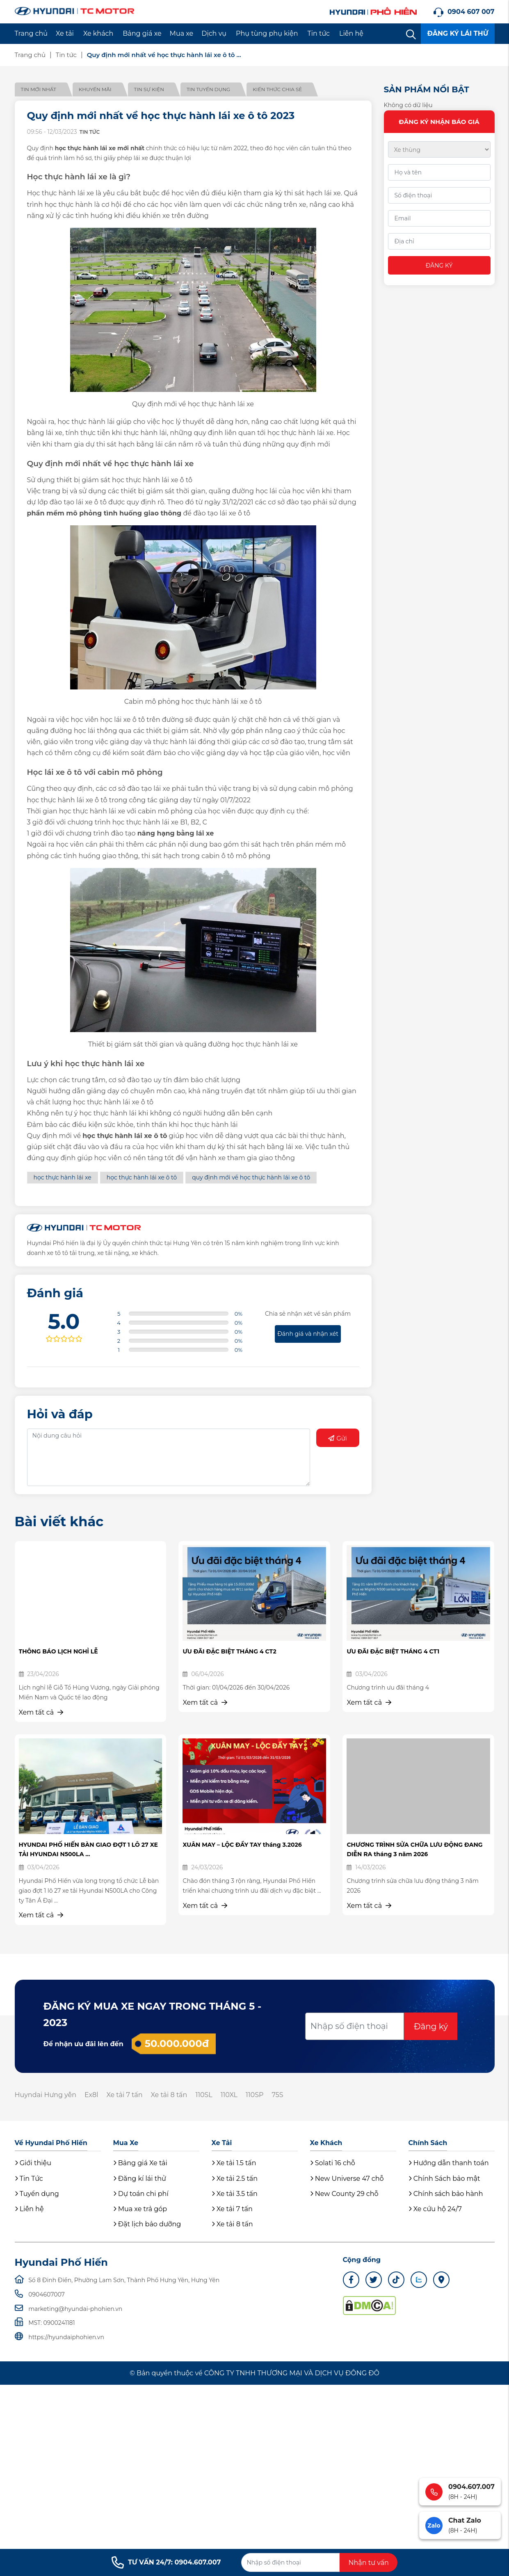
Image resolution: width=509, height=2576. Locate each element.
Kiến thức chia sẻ (277, 89)
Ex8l (91, 2095)
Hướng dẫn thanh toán (449, 2163)
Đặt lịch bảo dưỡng (147, 2224)
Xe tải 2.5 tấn (235, 2178)
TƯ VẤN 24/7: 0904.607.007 (166, 2562)
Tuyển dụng (37, 2194)
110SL (203, 2095)
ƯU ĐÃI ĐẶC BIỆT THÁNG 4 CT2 (229, 1651)
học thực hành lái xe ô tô (142, 1177)
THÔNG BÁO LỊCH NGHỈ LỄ (58, 1651)
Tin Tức (29, 2178)
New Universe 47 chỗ (347, 2178)
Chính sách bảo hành (446, 2194)
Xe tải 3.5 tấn (235, 2194)
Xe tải (65, 33)
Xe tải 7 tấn (125, 2095)
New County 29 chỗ (344, 2194)
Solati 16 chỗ (332, 2163)
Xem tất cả (41, 1712)
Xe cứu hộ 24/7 (435, 2209)
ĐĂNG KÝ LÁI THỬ (457, 33)
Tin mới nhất (38, 89)
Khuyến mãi (95, 89)
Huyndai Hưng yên (45, 2095)
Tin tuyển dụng (208, 89)
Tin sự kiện (149, 89)
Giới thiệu (33, 2163)
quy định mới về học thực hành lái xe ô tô (251, 1177)
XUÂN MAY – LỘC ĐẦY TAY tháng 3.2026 (242, 1844)
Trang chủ (31, 33)
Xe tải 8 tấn (169, 2095)
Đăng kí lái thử (139, 2178)
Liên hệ (351, 33)
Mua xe (182, 33)
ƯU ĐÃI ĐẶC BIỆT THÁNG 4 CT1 (393, 1651)
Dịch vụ (213, 33)
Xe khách (98, 33)
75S (277, 2095)
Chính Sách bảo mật (444, 2178)
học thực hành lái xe (62, 1177)
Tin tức (319, 33)
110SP (254, 2095)
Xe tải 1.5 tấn (234, 2163)
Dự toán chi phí (141, 2194)
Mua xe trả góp (140, 2209)
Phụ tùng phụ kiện (267, 33)
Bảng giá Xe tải (140, 2163)
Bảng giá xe (142, 33)
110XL (229, 2095)
